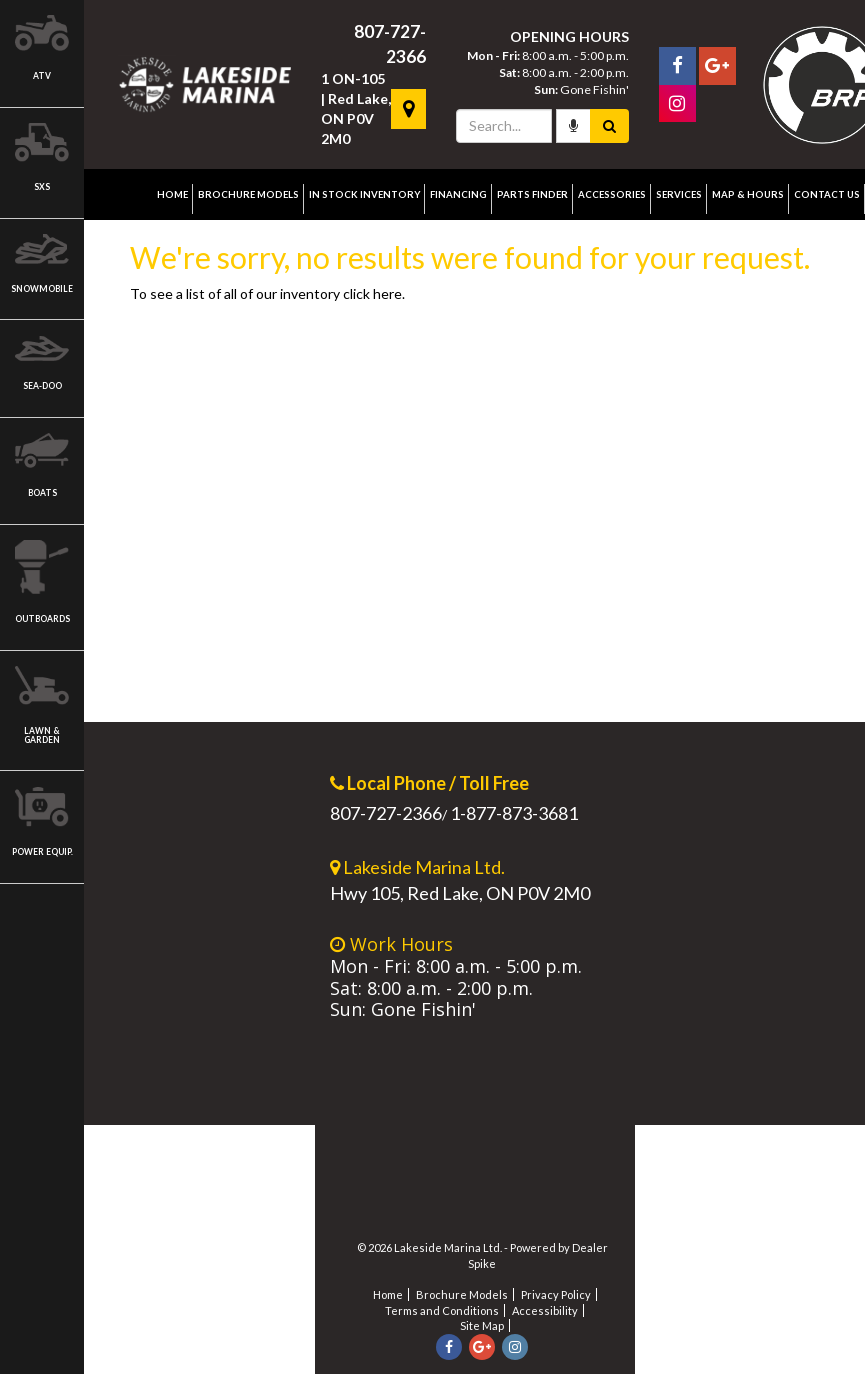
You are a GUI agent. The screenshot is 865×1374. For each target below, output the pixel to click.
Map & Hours (748, 194)
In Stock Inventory (364, 194)
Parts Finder (532, 194)
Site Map (482, 1325)
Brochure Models (248, 194)
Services (679, 194)
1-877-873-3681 (514, 813)
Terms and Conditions (442, 1310)
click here (372, 293)
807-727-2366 (386, 813)
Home (172, 194)
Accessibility (545, 1310)
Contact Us (827, 194)
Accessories (612, 194)
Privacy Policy (556, 1294)
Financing (458, 194)
